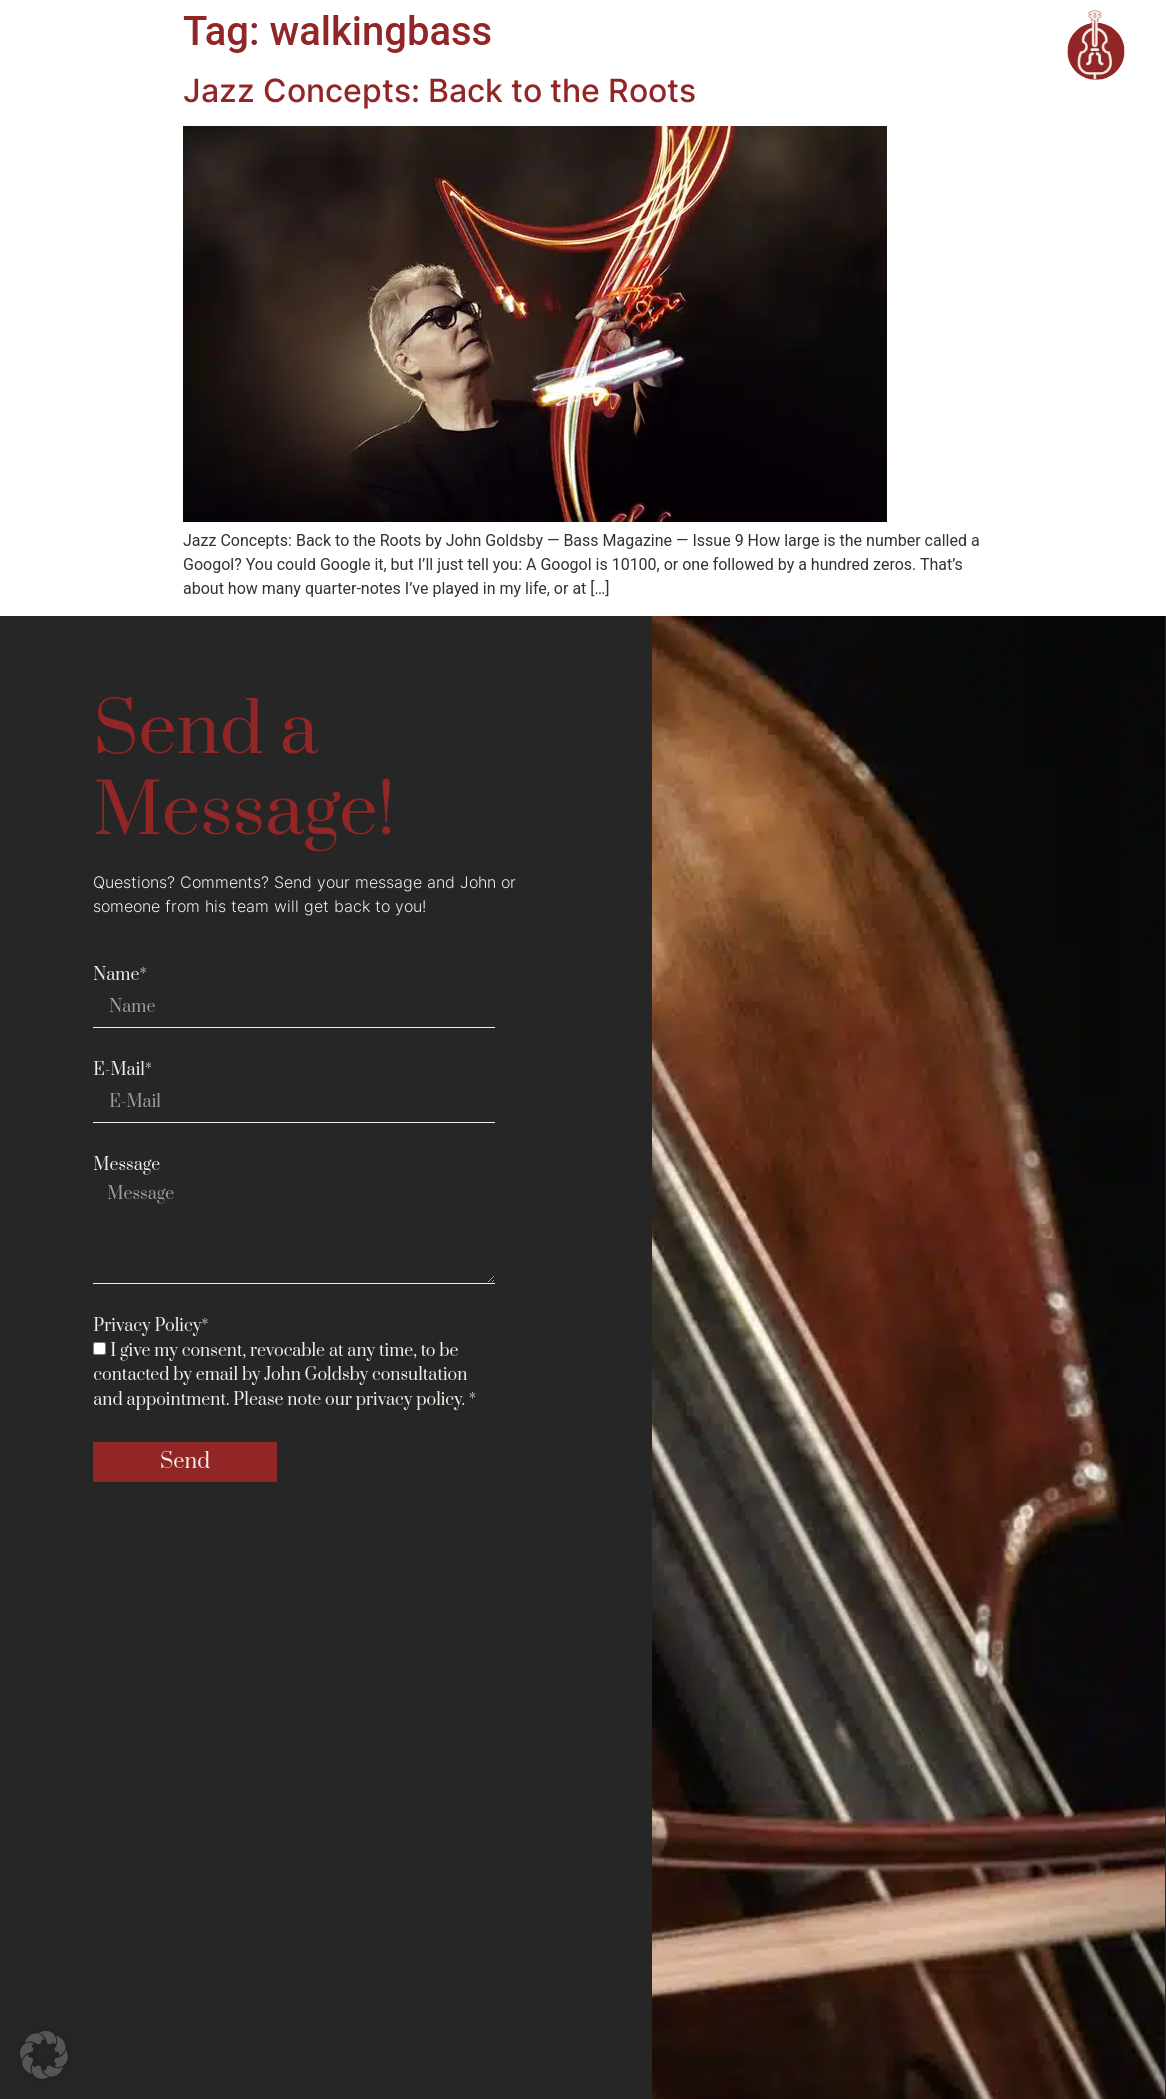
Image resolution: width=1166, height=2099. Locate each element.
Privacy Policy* (150, 1326)
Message (126, 1165)
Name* (120, 975)
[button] (44, 2055)
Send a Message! (244, 772)
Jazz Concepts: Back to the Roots (439, 90)
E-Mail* (122, 1070)
